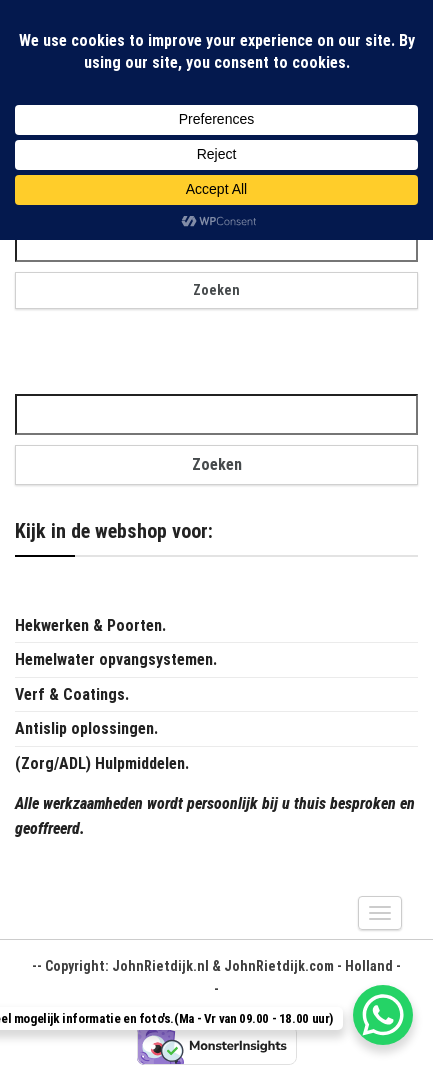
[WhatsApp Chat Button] (383, 1015)
